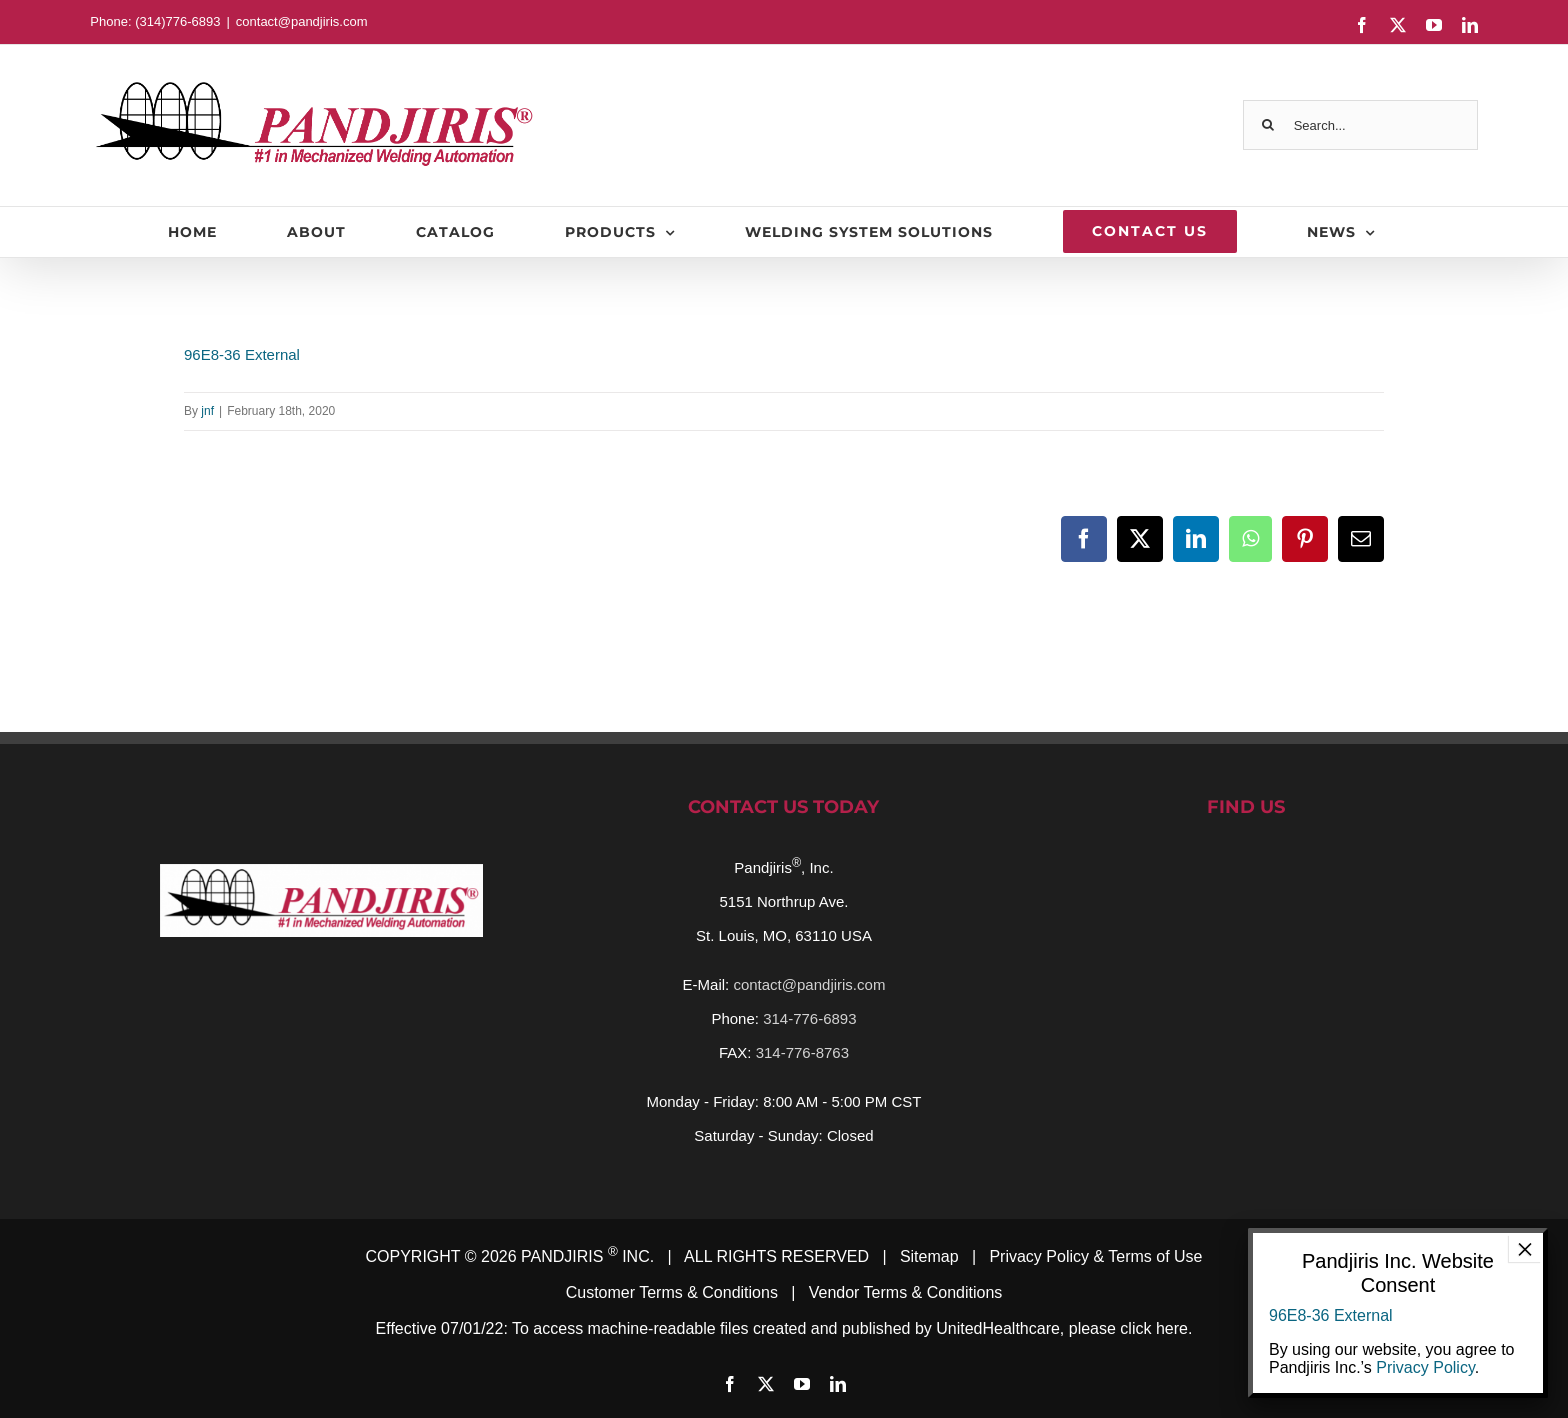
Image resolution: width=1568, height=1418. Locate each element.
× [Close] (1525, 1248)
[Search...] (1360, 125)
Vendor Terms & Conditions (906, 1292)
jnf (207, 411)
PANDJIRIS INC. (587, 1256)
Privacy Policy (1425, 1367)
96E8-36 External (242, 354)
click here (1154, 1328)
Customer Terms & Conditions (672, 1292)
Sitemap (929, 1256)
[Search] (1268, 125)
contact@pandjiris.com (302, 21)
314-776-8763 (802, 1052)
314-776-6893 (809, 1018)
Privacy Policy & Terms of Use (1095, 1256)
